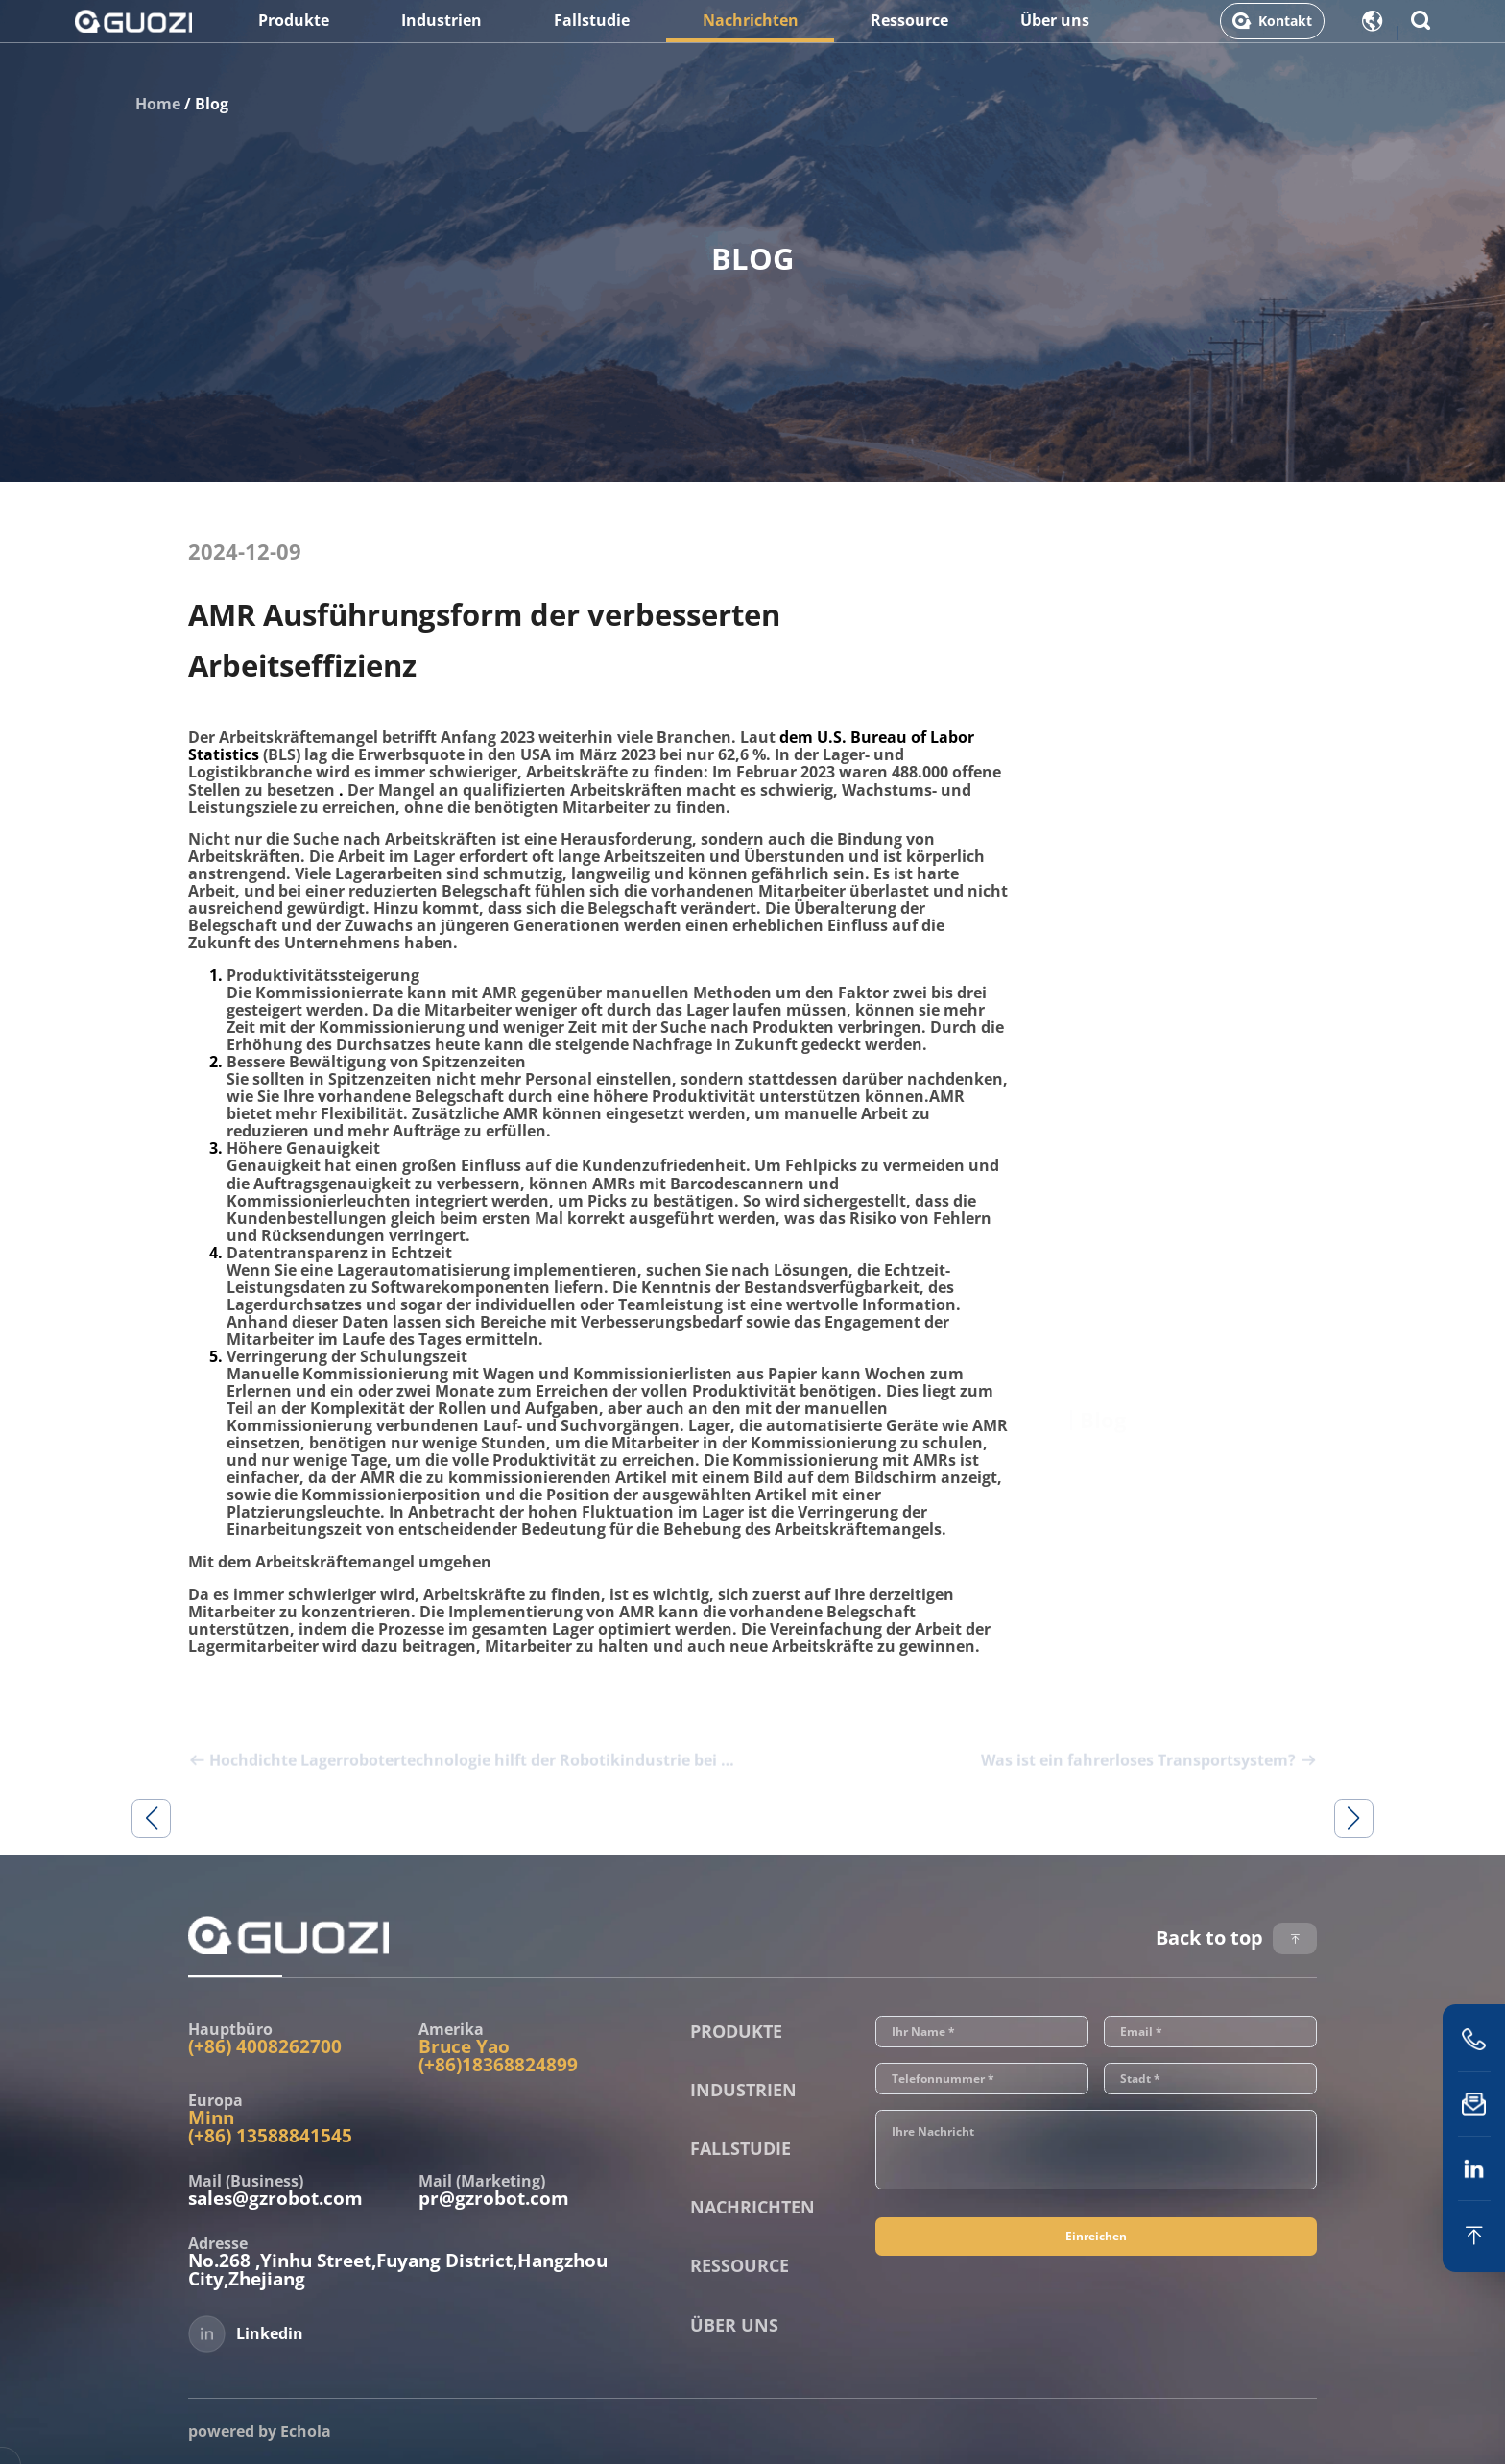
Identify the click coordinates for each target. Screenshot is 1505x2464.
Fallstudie (592, 31)
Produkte (293, 31)
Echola (305, 2431)
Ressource (909, 31)
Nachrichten (751, 31)
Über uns (1054, 31)
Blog (211, 103)
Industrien (441, 31)
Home (157, 103)
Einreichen (1096, 2265)
